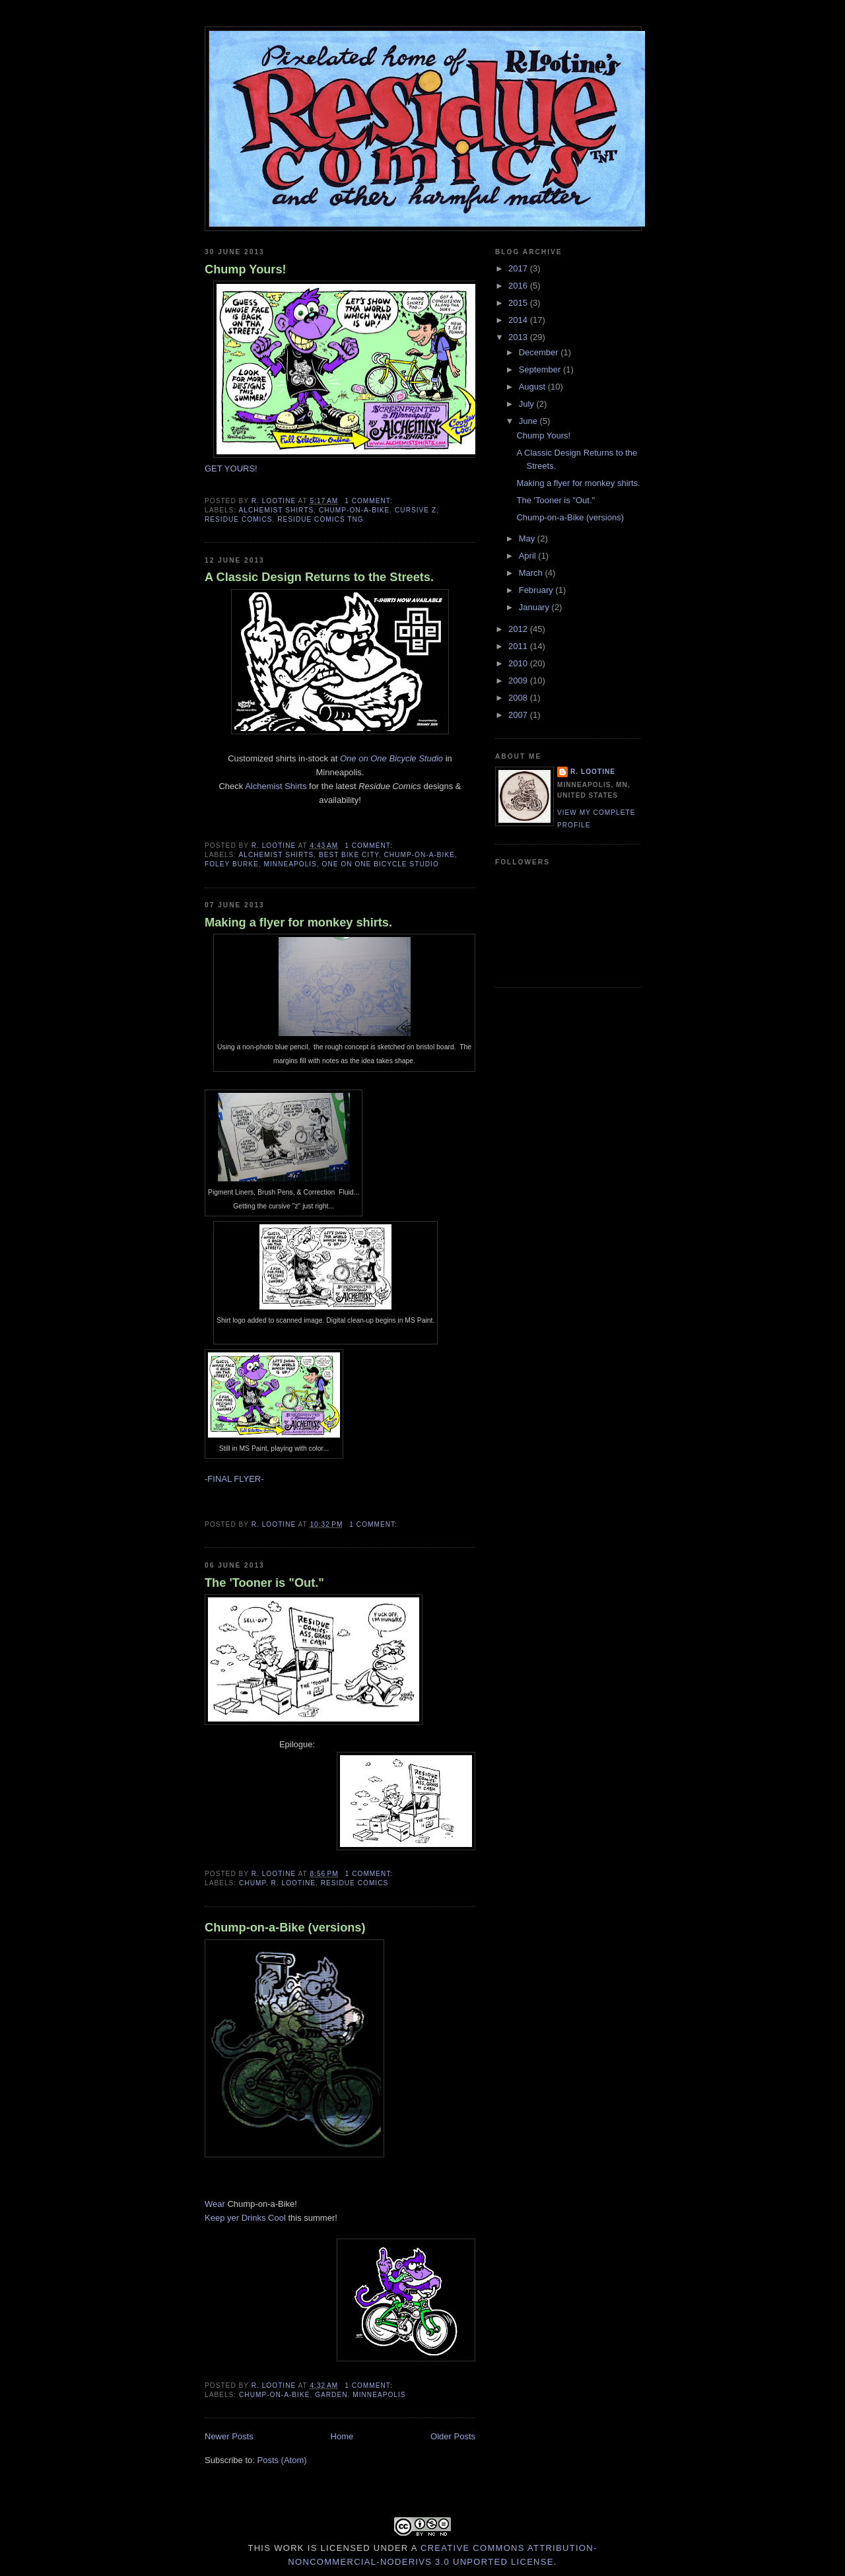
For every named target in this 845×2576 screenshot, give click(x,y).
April (529, 556)
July (528, 404)
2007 (519, 715)
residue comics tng (320, 519)
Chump (252, 1883)
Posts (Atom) (282, 2460)
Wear (215, 2204)
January (535, 607)
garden (331, 2394)
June (529, 421)
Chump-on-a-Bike (354, 510)
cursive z (415, 510)
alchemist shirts (276, 510)
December (540, 352)
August (533, 387)
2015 (519, 303)
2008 (519, 698)
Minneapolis (290, 864)
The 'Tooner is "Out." (264, 1582)
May (528, 538)
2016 (519, 286)
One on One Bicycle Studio (391, 758)
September (541, 369)
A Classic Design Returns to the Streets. (319, 577)
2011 (519, 646)
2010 (519, 663)
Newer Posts (229, 2436)
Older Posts (452, 2436)
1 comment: (370, 501)
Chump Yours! (246, 269)
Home (342, 2436)
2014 (519, 320)
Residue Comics (239, 519)
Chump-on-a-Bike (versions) (285, 1927)
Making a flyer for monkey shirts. (298, 922)
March (532, 573)
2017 (519, 268)
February (537, 590)
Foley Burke (232, 864)
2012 (519, 629)
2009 (519, 680)
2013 (519, 337)
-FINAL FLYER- (234, 1479)
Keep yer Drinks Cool (245, 2218)
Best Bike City (349, 854)
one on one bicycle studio (380, 864)
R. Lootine (293, 1883)
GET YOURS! (231, 468)
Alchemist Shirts (275, 786)
